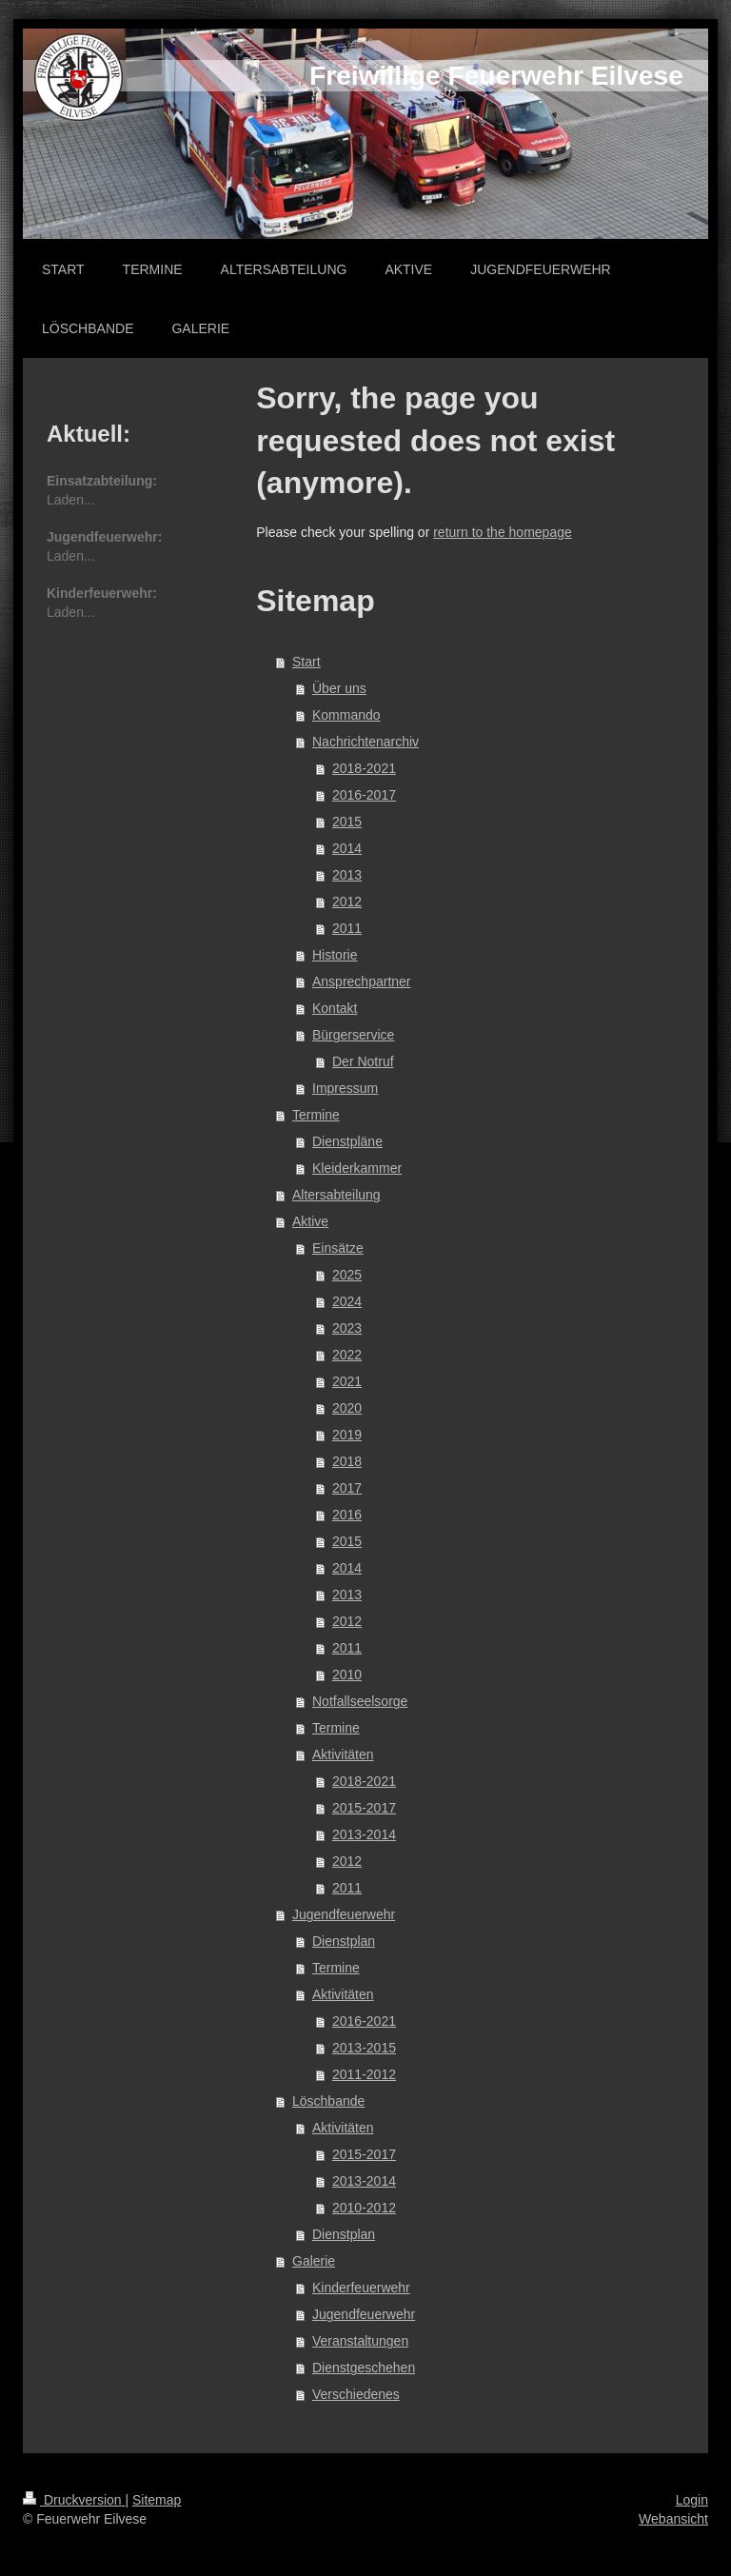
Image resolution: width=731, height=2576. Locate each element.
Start (306, 661)
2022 (347, 1354)
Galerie (313, 2261)
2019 (347, 1434)
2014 (347, 848)
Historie (334, 954)
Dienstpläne (347, 1141)
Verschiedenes (356, 2394)
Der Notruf (363, 1061)
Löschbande (328, 2101)
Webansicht (673, 2518)
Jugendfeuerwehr (343, 1914)
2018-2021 (364, 768)
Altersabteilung (336, 1194)
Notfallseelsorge (359, 1701)
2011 (347, 928)
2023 (347, 1328)
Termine (316, 1114)
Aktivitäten (343, 1754)
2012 (347, 901)
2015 (347, 821)
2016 (347, 1514)
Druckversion (74, 2499)
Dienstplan (343, 1941)
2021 (347, 1381)
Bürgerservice (353, 1034)
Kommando (346, 715)
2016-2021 (364, 2021)
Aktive (310, 1221)
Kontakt (334, 1008)
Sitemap (156, 2499)
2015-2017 (364, 1807)
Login (692, 2499)
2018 (347, 1461)
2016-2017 (364, 795)
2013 (347, 874)
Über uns (339, 688)
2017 (347, 1488)
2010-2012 (364, 2207)
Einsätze (338, 1248)
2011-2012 (364, 2074)
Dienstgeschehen (363, 2367)
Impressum (345, 1088)
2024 (347, 1301)
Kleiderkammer (357, 1168)
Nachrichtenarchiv (365, 741)
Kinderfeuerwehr (361, 2287)
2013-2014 (364, 1834)
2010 (347, 1674)
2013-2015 (364, 2047)
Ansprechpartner (361, 981)
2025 (347, 1274)
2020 (347, 1408)
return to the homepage (502, 532)
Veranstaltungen (360, 2340)
